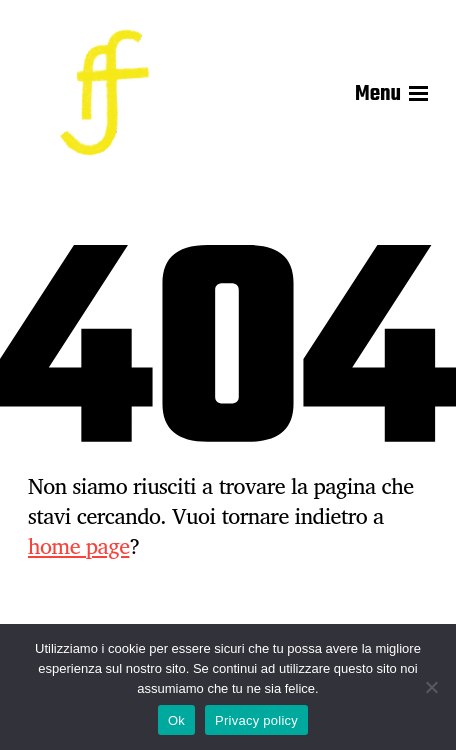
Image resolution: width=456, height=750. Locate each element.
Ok (176, 720)
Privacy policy (256, 720)
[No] (431, 687)
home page (78, 546)
